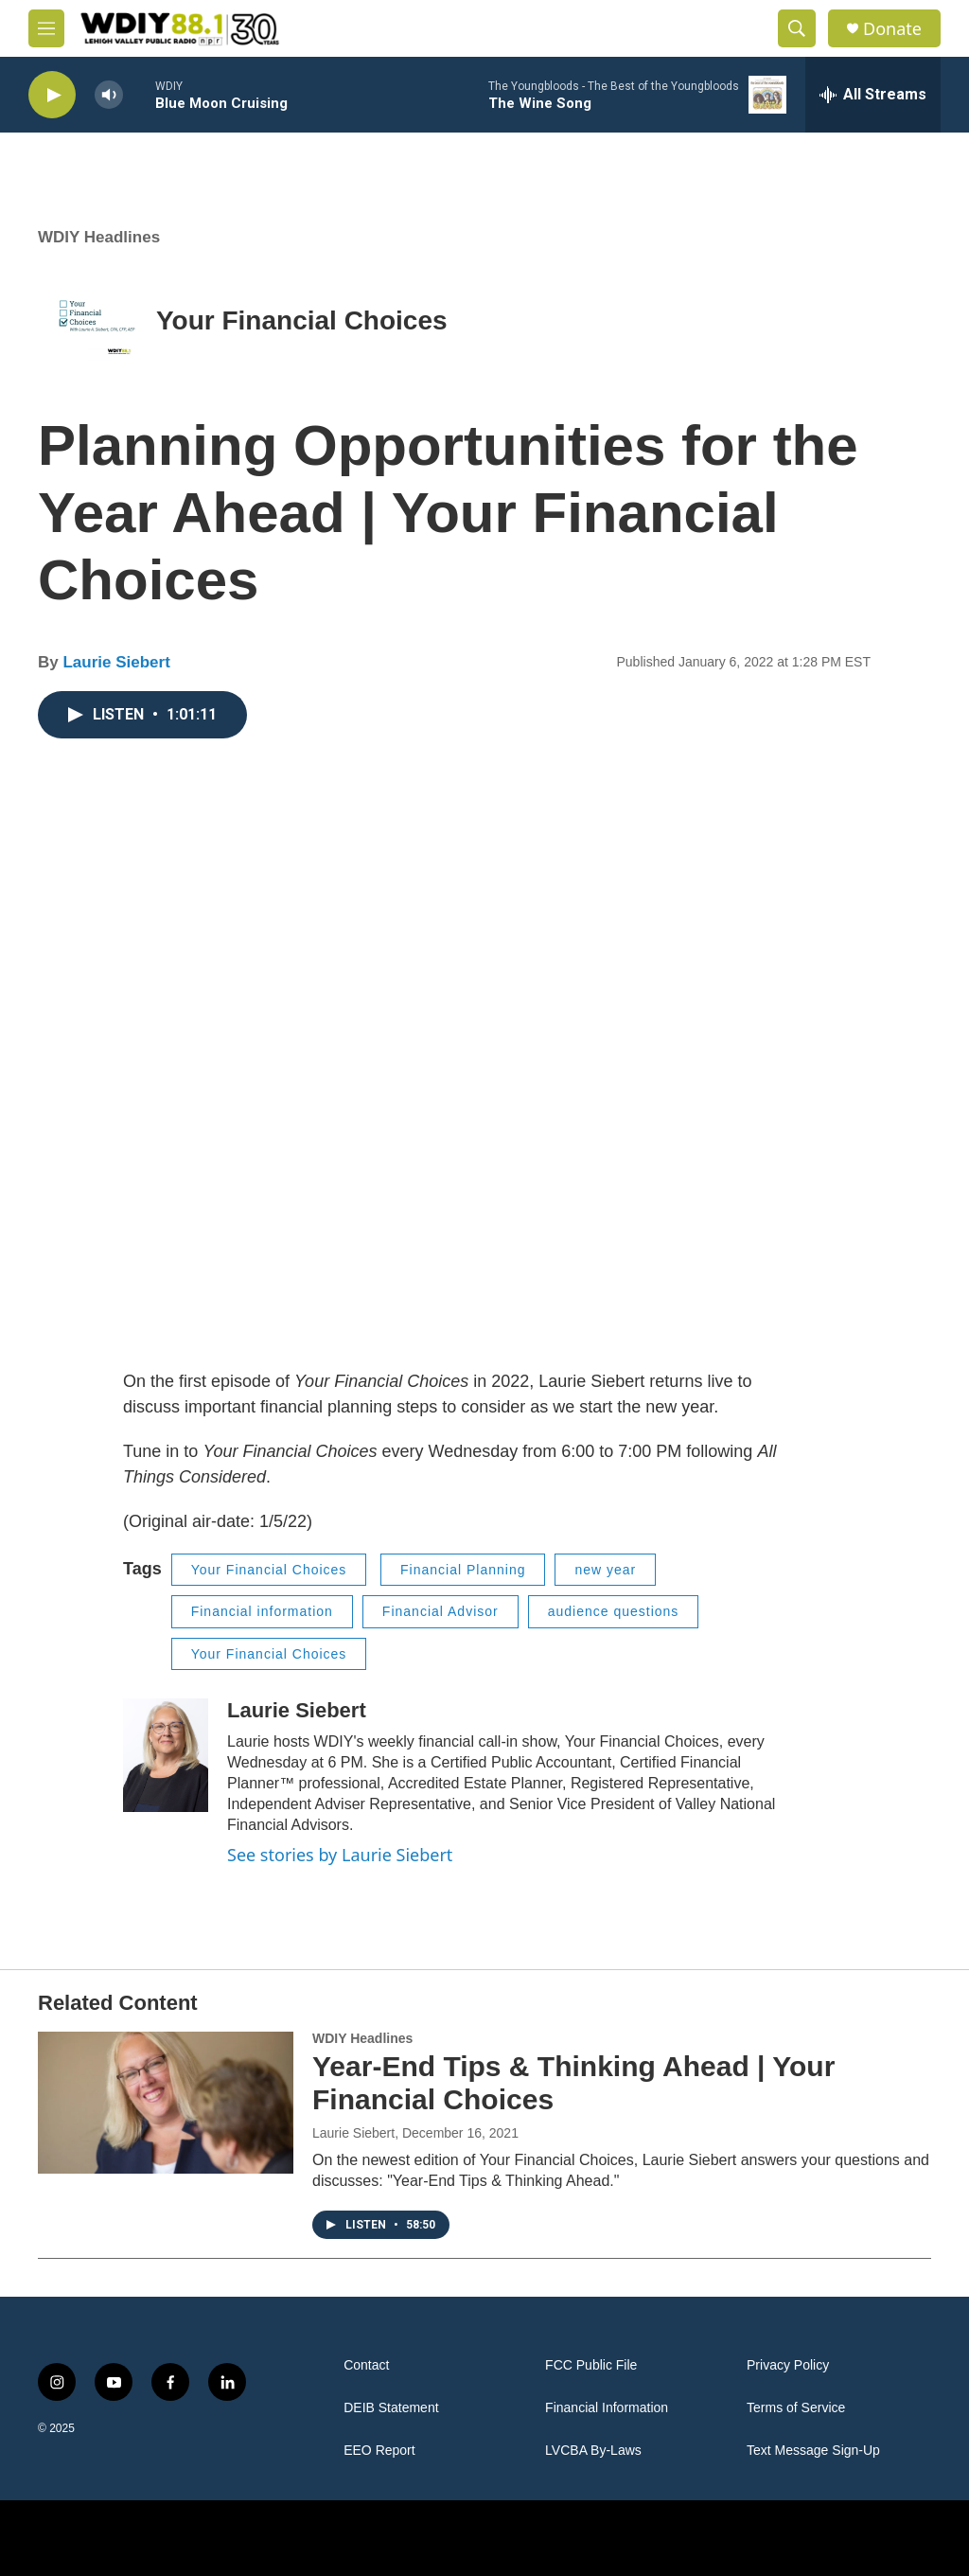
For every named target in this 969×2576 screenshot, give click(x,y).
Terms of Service (796, 2408)
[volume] (109, 95)
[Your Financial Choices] (97, 320)
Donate (892, 29)
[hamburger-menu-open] (46, 28)
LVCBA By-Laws (593, 2450)
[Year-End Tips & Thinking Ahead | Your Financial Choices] (165, 2103)
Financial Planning (462, 1569)
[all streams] (873, 95)
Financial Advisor (440, 1611)
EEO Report (379, 2450)
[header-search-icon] (797, 28)
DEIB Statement (391, 2408)
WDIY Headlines (99, 237)
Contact (366, 2365)
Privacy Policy (788, 2365)
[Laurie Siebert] (165, 1755)
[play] (52, 95)
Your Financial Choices (302, 320)
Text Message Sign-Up (813, 2450)
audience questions (613, 1611)
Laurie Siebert (115, 662)
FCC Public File (591, 2365)
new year (605, 1569)
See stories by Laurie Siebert (339, 1854)
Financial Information (606, 2408)
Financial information (262, 1611)
